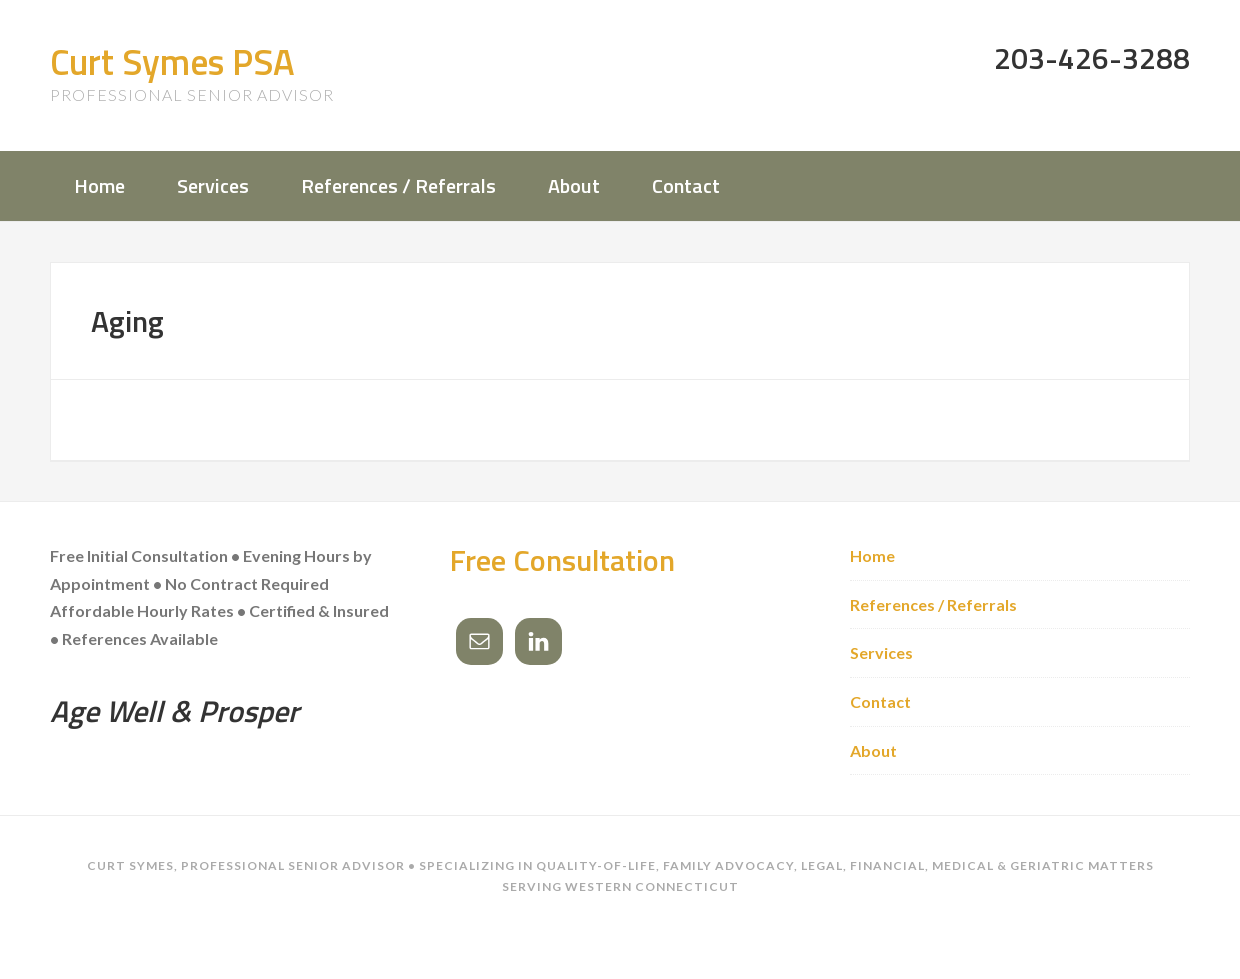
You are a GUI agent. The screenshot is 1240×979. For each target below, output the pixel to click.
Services (881, 652)
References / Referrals (933, 604)
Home (872, 555)
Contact (880, 701)
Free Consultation (562, 560)
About (873, 750)
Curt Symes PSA (172, 61)
